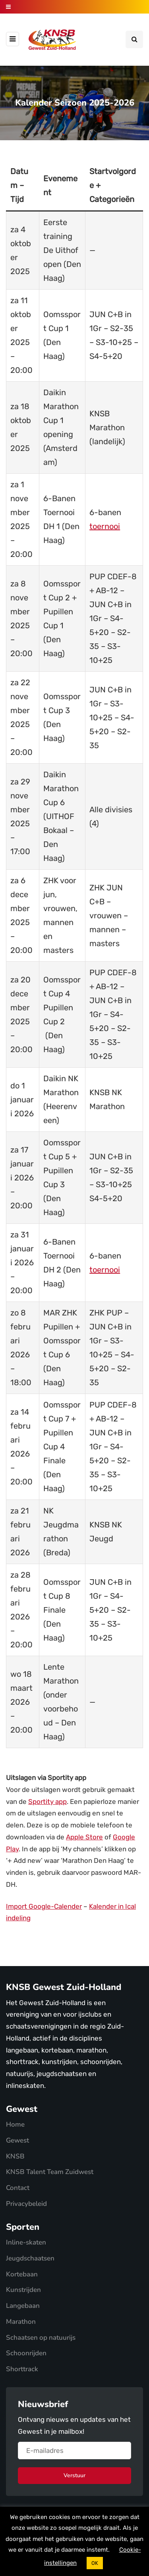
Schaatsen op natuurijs (40, 2337)
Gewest (17, 2140)
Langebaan (23, 2305)
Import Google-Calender (44, 1906)
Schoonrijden (26, 2353)
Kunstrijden (23, 2289)
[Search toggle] (134, 39)
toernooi (104, 526)
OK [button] (94, 2563)
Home (15, 2124)
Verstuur (74, 2475)
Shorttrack (22, 2369)
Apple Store (84, 1837)
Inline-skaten (26, 2242)
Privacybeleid (26, 2203)
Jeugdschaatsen (30, 2258)
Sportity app (47, 1802)
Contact (17, 2187)
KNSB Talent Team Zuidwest (49, 2171)
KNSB (15, 2156)
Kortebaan (22, 2274)
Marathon (21, 2321)
